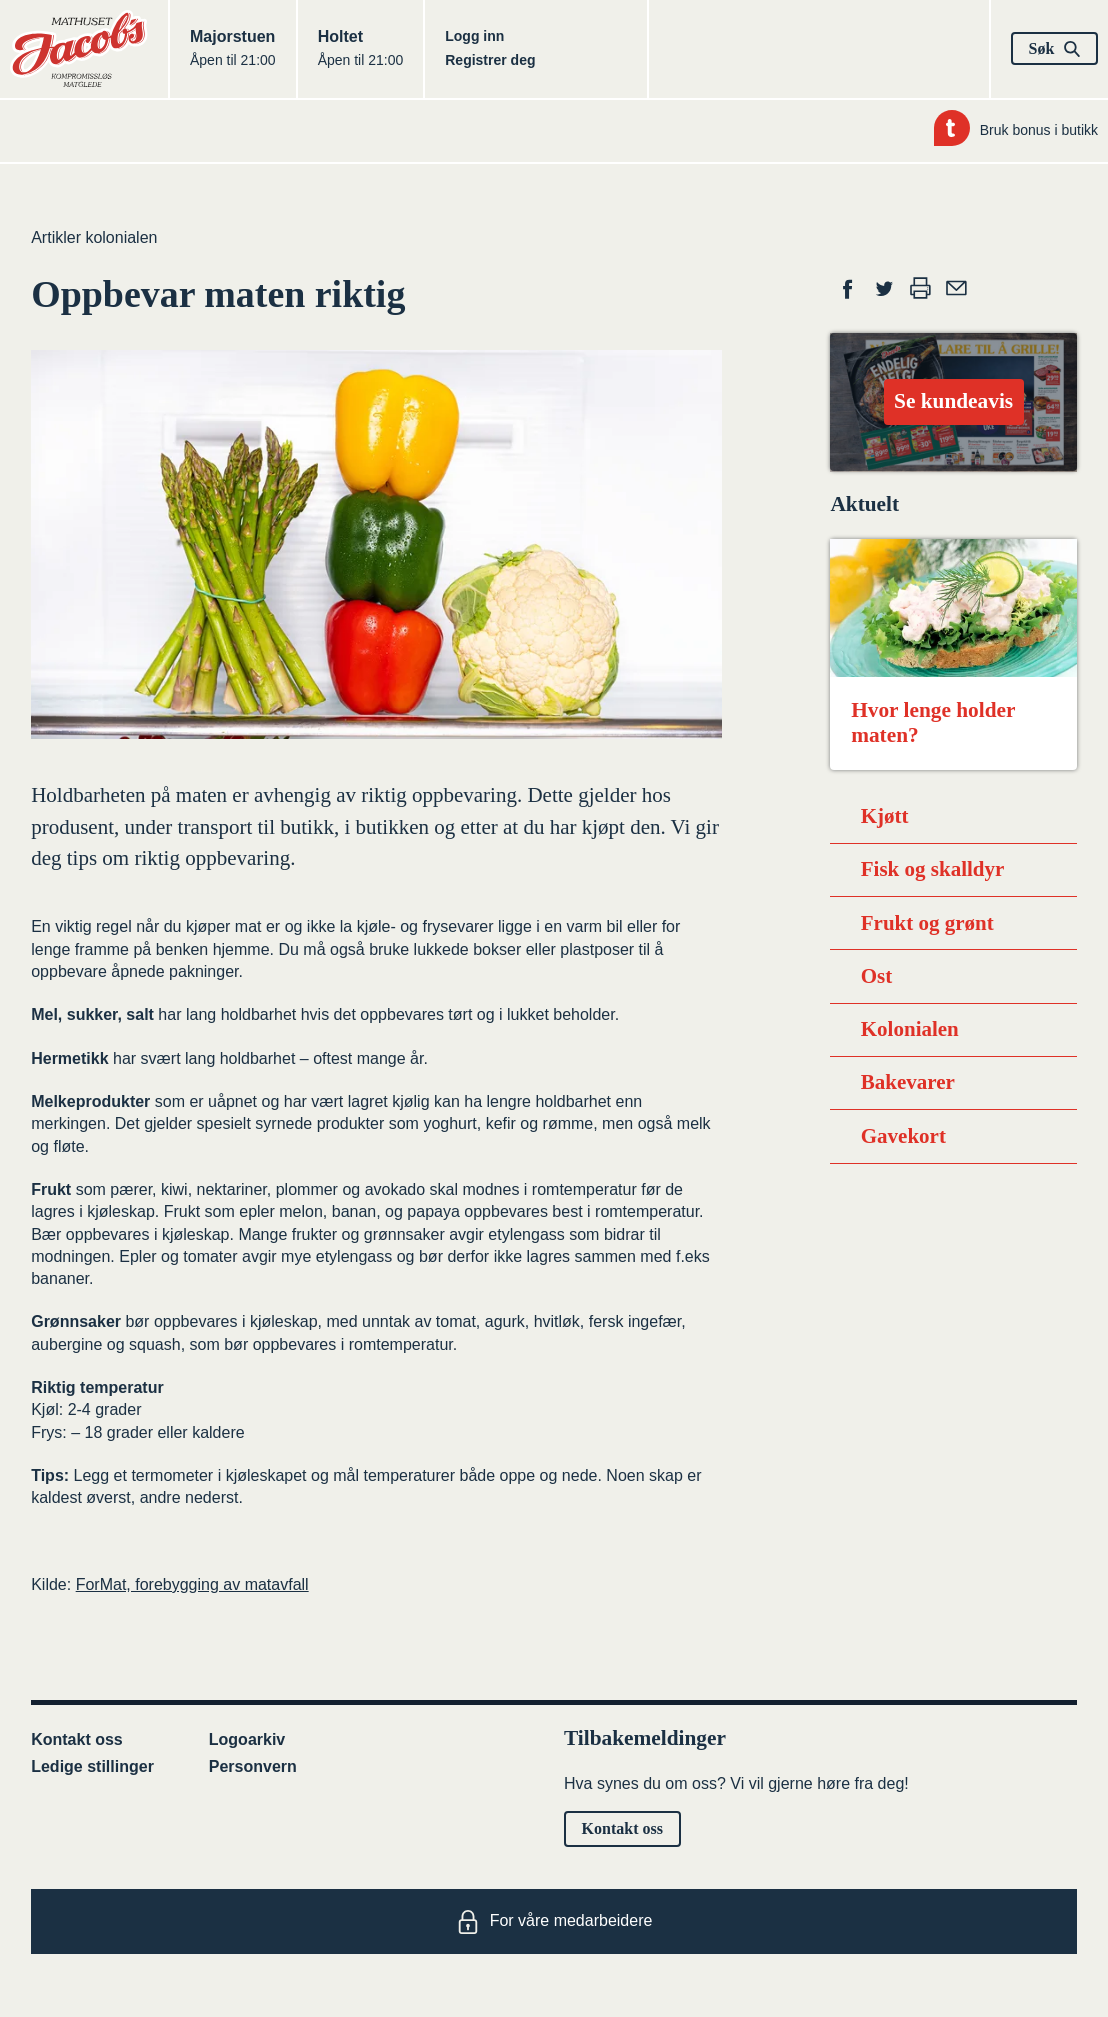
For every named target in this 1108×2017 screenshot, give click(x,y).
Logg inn (474, 36)
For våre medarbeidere (554, 1922)
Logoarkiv (247, 1739)
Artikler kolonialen (94, 237)
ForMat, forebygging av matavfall (192, 1584)
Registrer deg (490, 60)
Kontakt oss (77, 1739)
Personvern (253, 1766)
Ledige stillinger (92, 1766)
